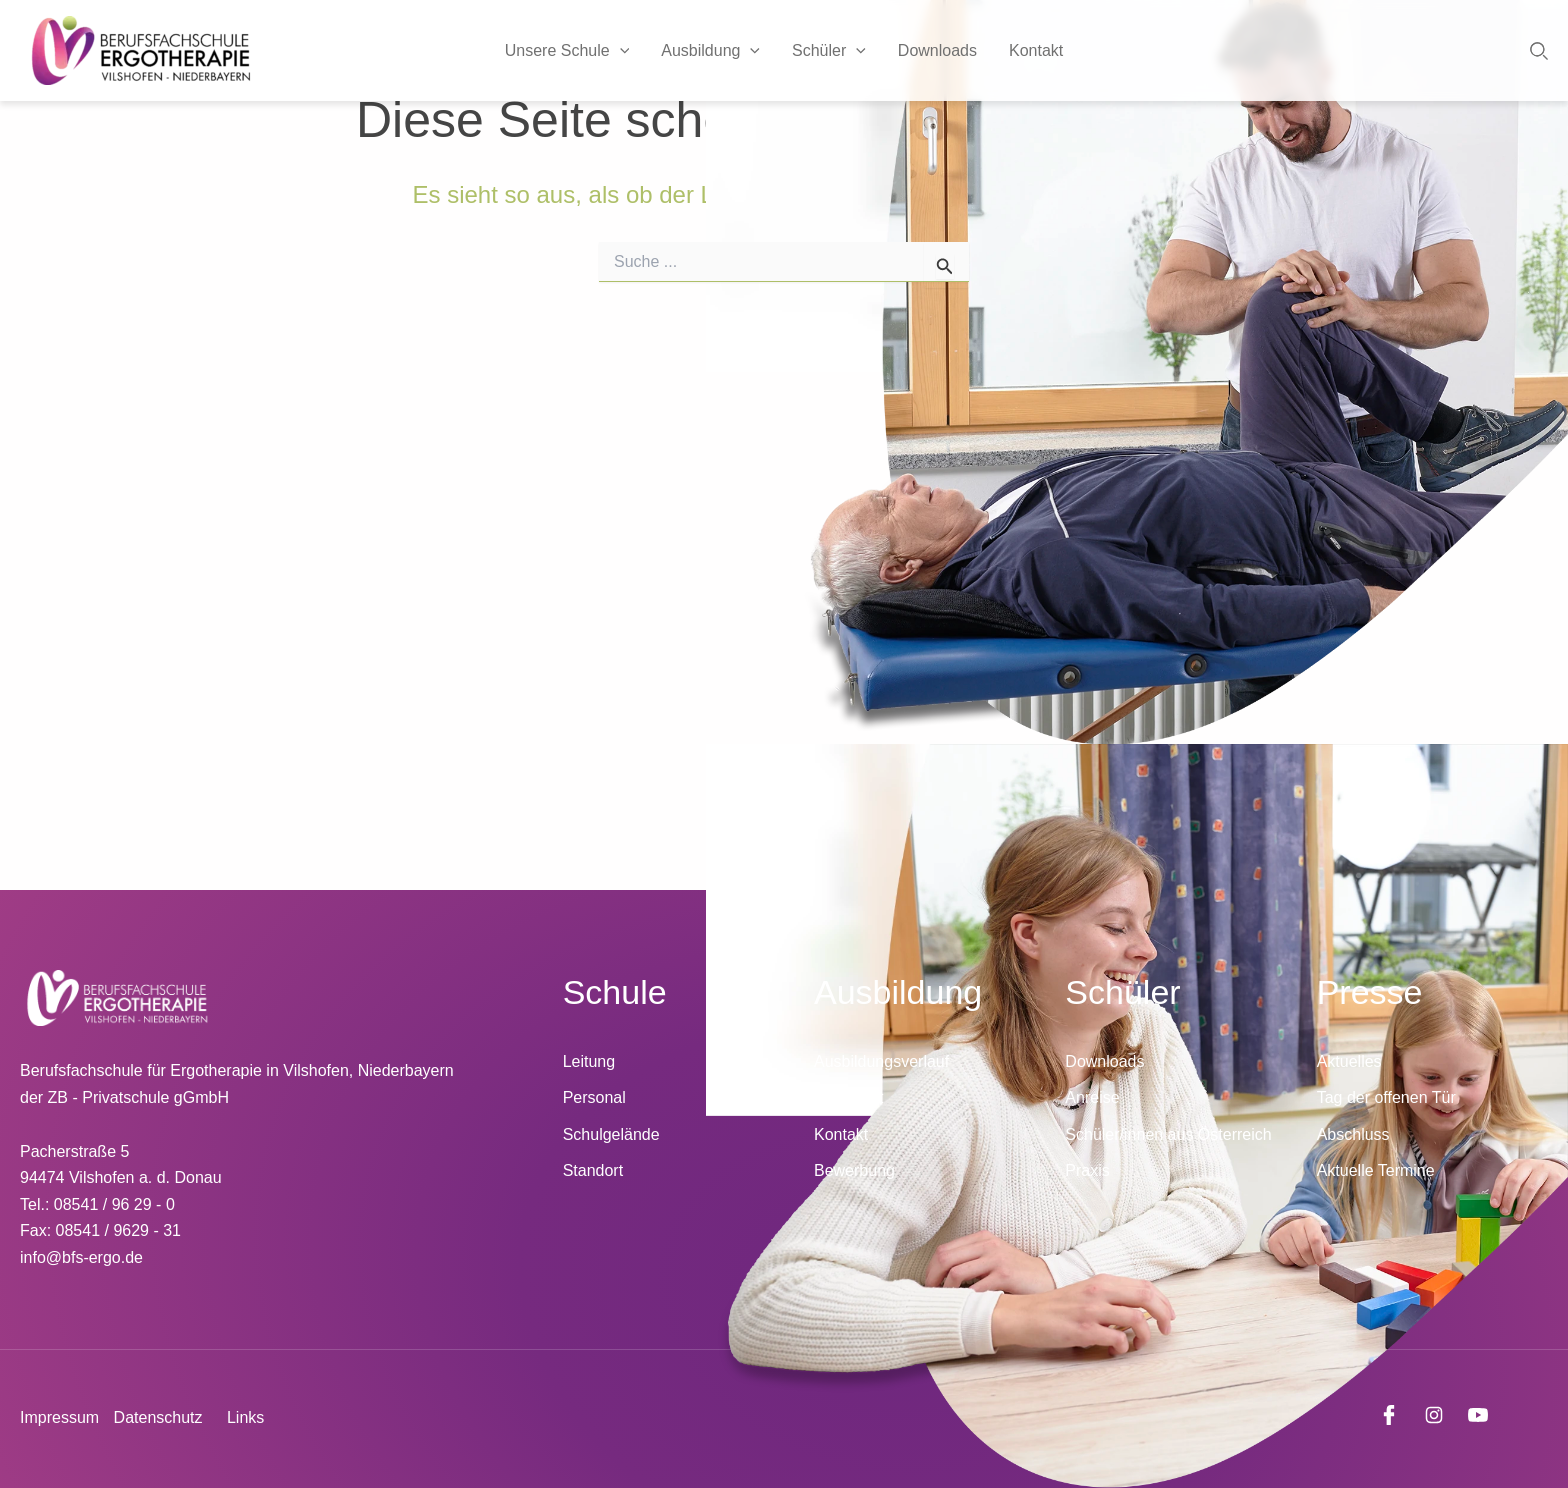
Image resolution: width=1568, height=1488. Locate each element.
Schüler (829, 51)
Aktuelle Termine (1376, 1170)
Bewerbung (854, 1170)
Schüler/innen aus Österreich (1168, 1134)
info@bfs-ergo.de (81, 1257)
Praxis (1087, 1170)
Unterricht (848, 1097)
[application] (620, 51)
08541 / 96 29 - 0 (114, 1204)
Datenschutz (158, 1417)
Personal (594, 1097)
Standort (593, 1170)
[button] (1539, 51)
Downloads (937, 50)
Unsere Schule (567, 51)
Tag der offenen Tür (1386, 1097)
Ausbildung (710, 51)
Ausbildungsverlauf (881, 1061)
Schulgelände (611, 1134)
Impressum (59, 1417)
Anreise (1092, 1097)
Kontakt (1036, 50)
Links (245, 1417)
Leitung (589, 1061)
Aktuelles (1349, 1061)
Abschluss (1353, 1134)
